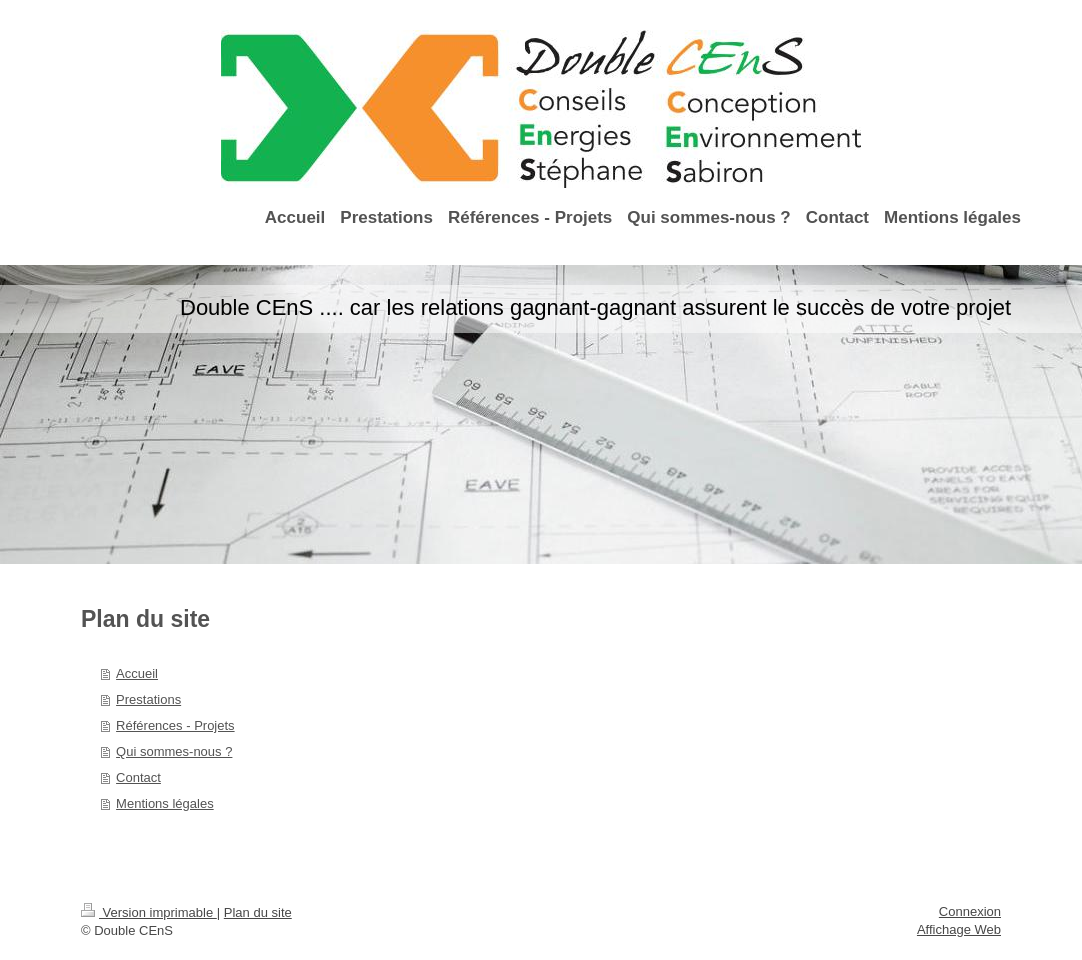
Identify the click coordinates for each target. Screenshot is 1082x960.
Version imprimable (149, 912)
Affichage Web (959, 929)
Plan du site (258, 912)
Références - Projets (175, 725)
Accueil (137, 673)
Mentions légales (165, 803)
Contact (138, 777)
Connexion (970, 911)
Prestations (148, 699)
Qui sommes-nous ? (174, 751)
